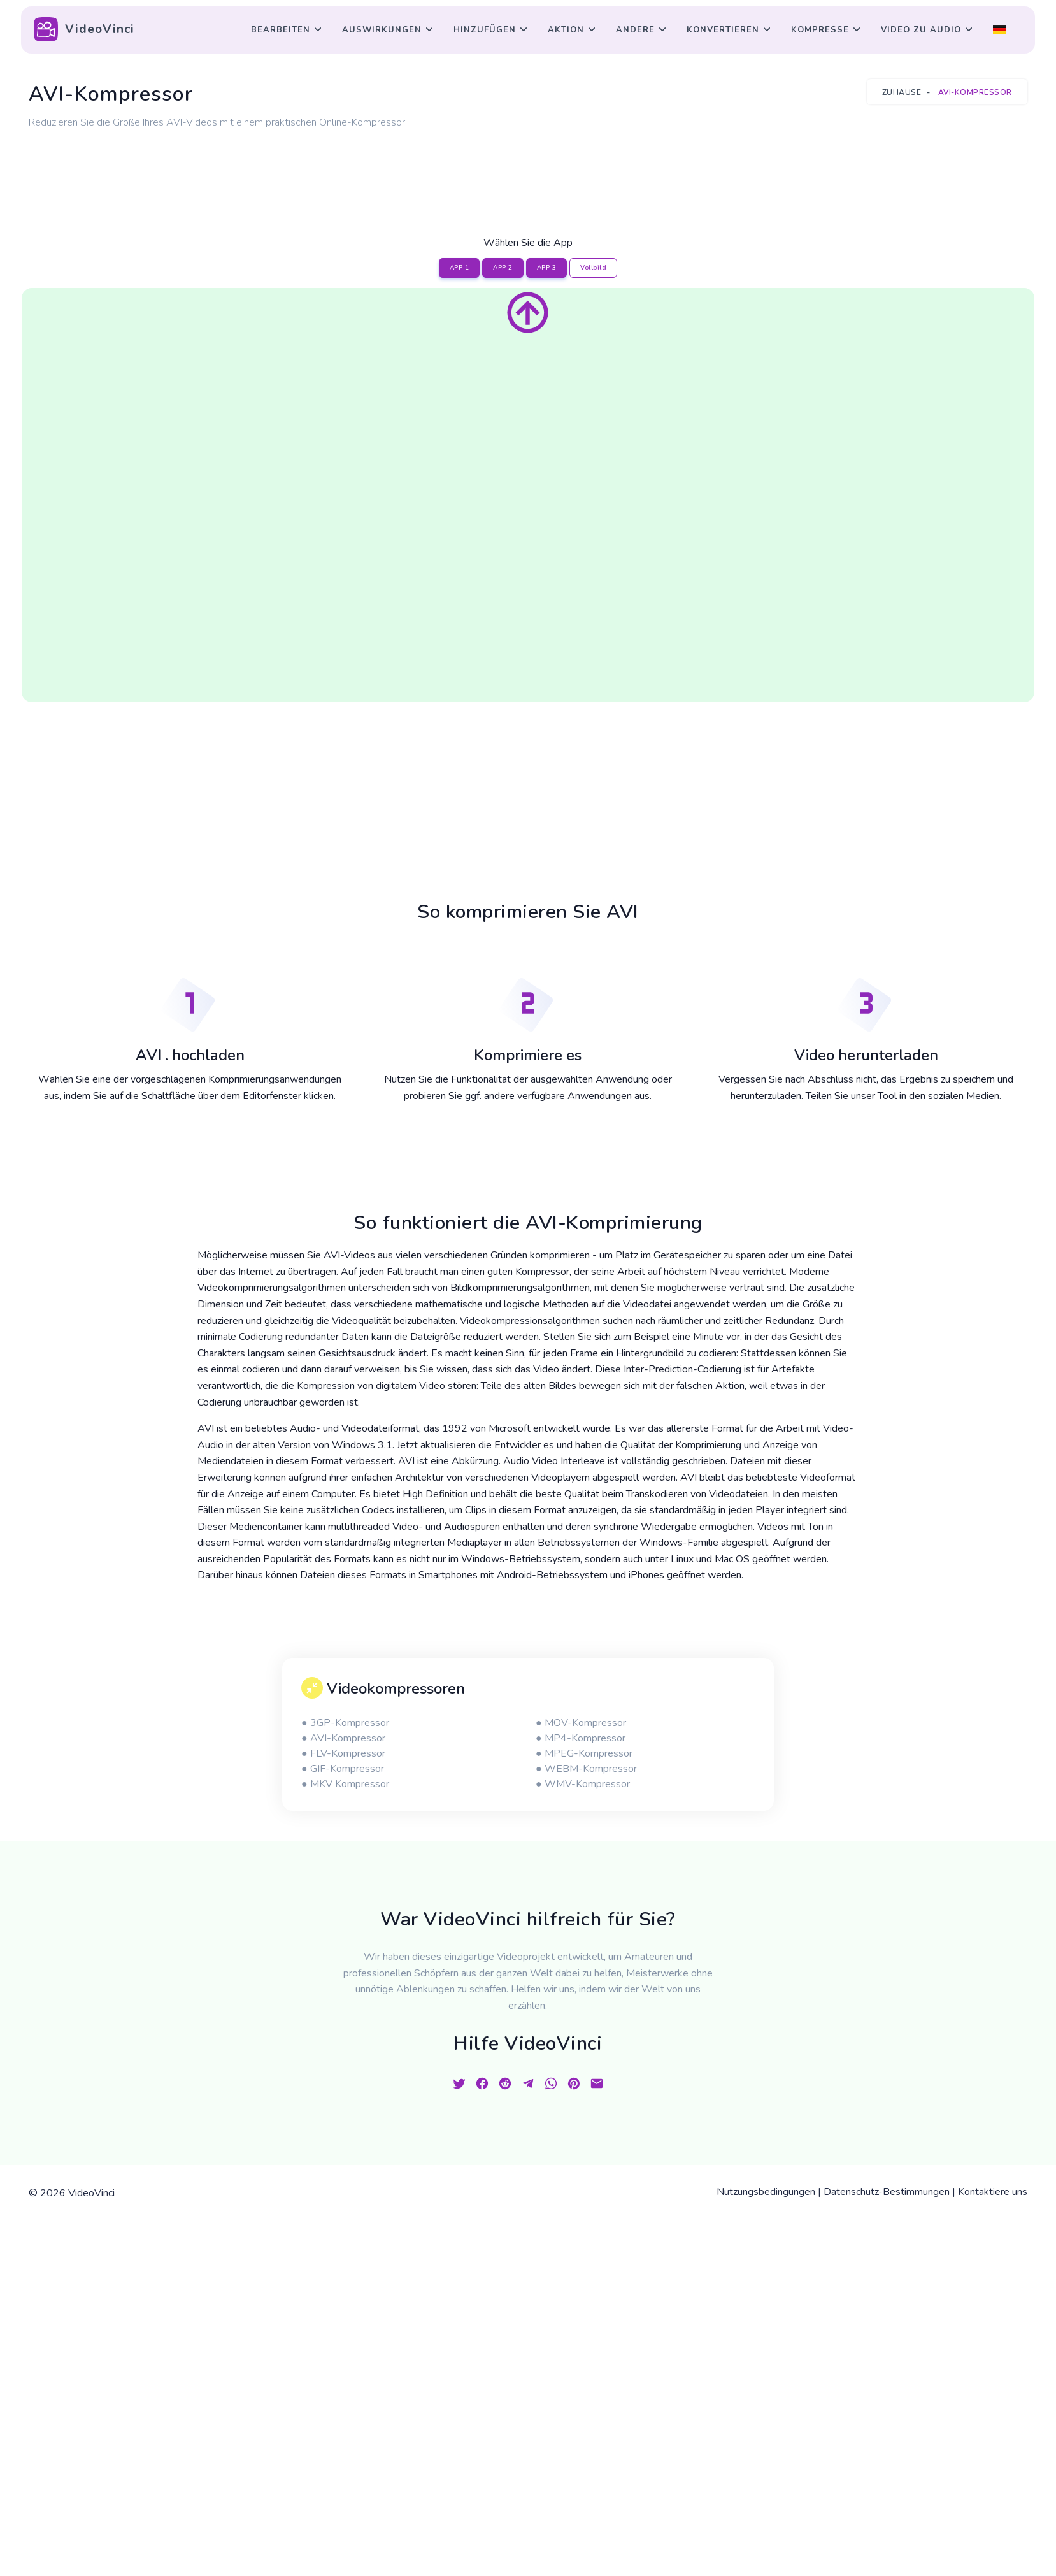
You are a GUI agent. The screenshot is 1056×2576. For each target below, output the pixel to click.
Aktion (566, 30)
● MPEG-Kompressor (584, 1753)
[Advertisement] (528, 167)
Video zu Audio (921, 30)
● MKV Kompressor (345, 1784)
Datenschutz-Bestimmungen (887, 2192)
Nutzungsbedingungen (766, 2192)
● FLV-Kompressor (343, 1753)
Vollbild (593, 267)
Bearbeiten (280, 30)
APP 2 (503, 267)
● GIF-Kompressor (342, 1769)
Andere (635, 30)
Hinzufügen (484, 30)
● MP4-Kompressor (580, 1738)
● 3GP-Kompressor (345, 1723)
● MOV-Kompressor (581, 1723)
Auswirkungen (382, 30)
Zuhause (902, 92)
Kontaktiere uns (992, 2192)
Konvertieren (723, 30)
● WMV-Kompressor (583, 1784)
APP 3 (547, 267)
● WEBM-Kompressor (586, 1769)
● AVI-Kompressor (343, 1738)
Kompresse (820, 30)
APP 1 (459, 267)
